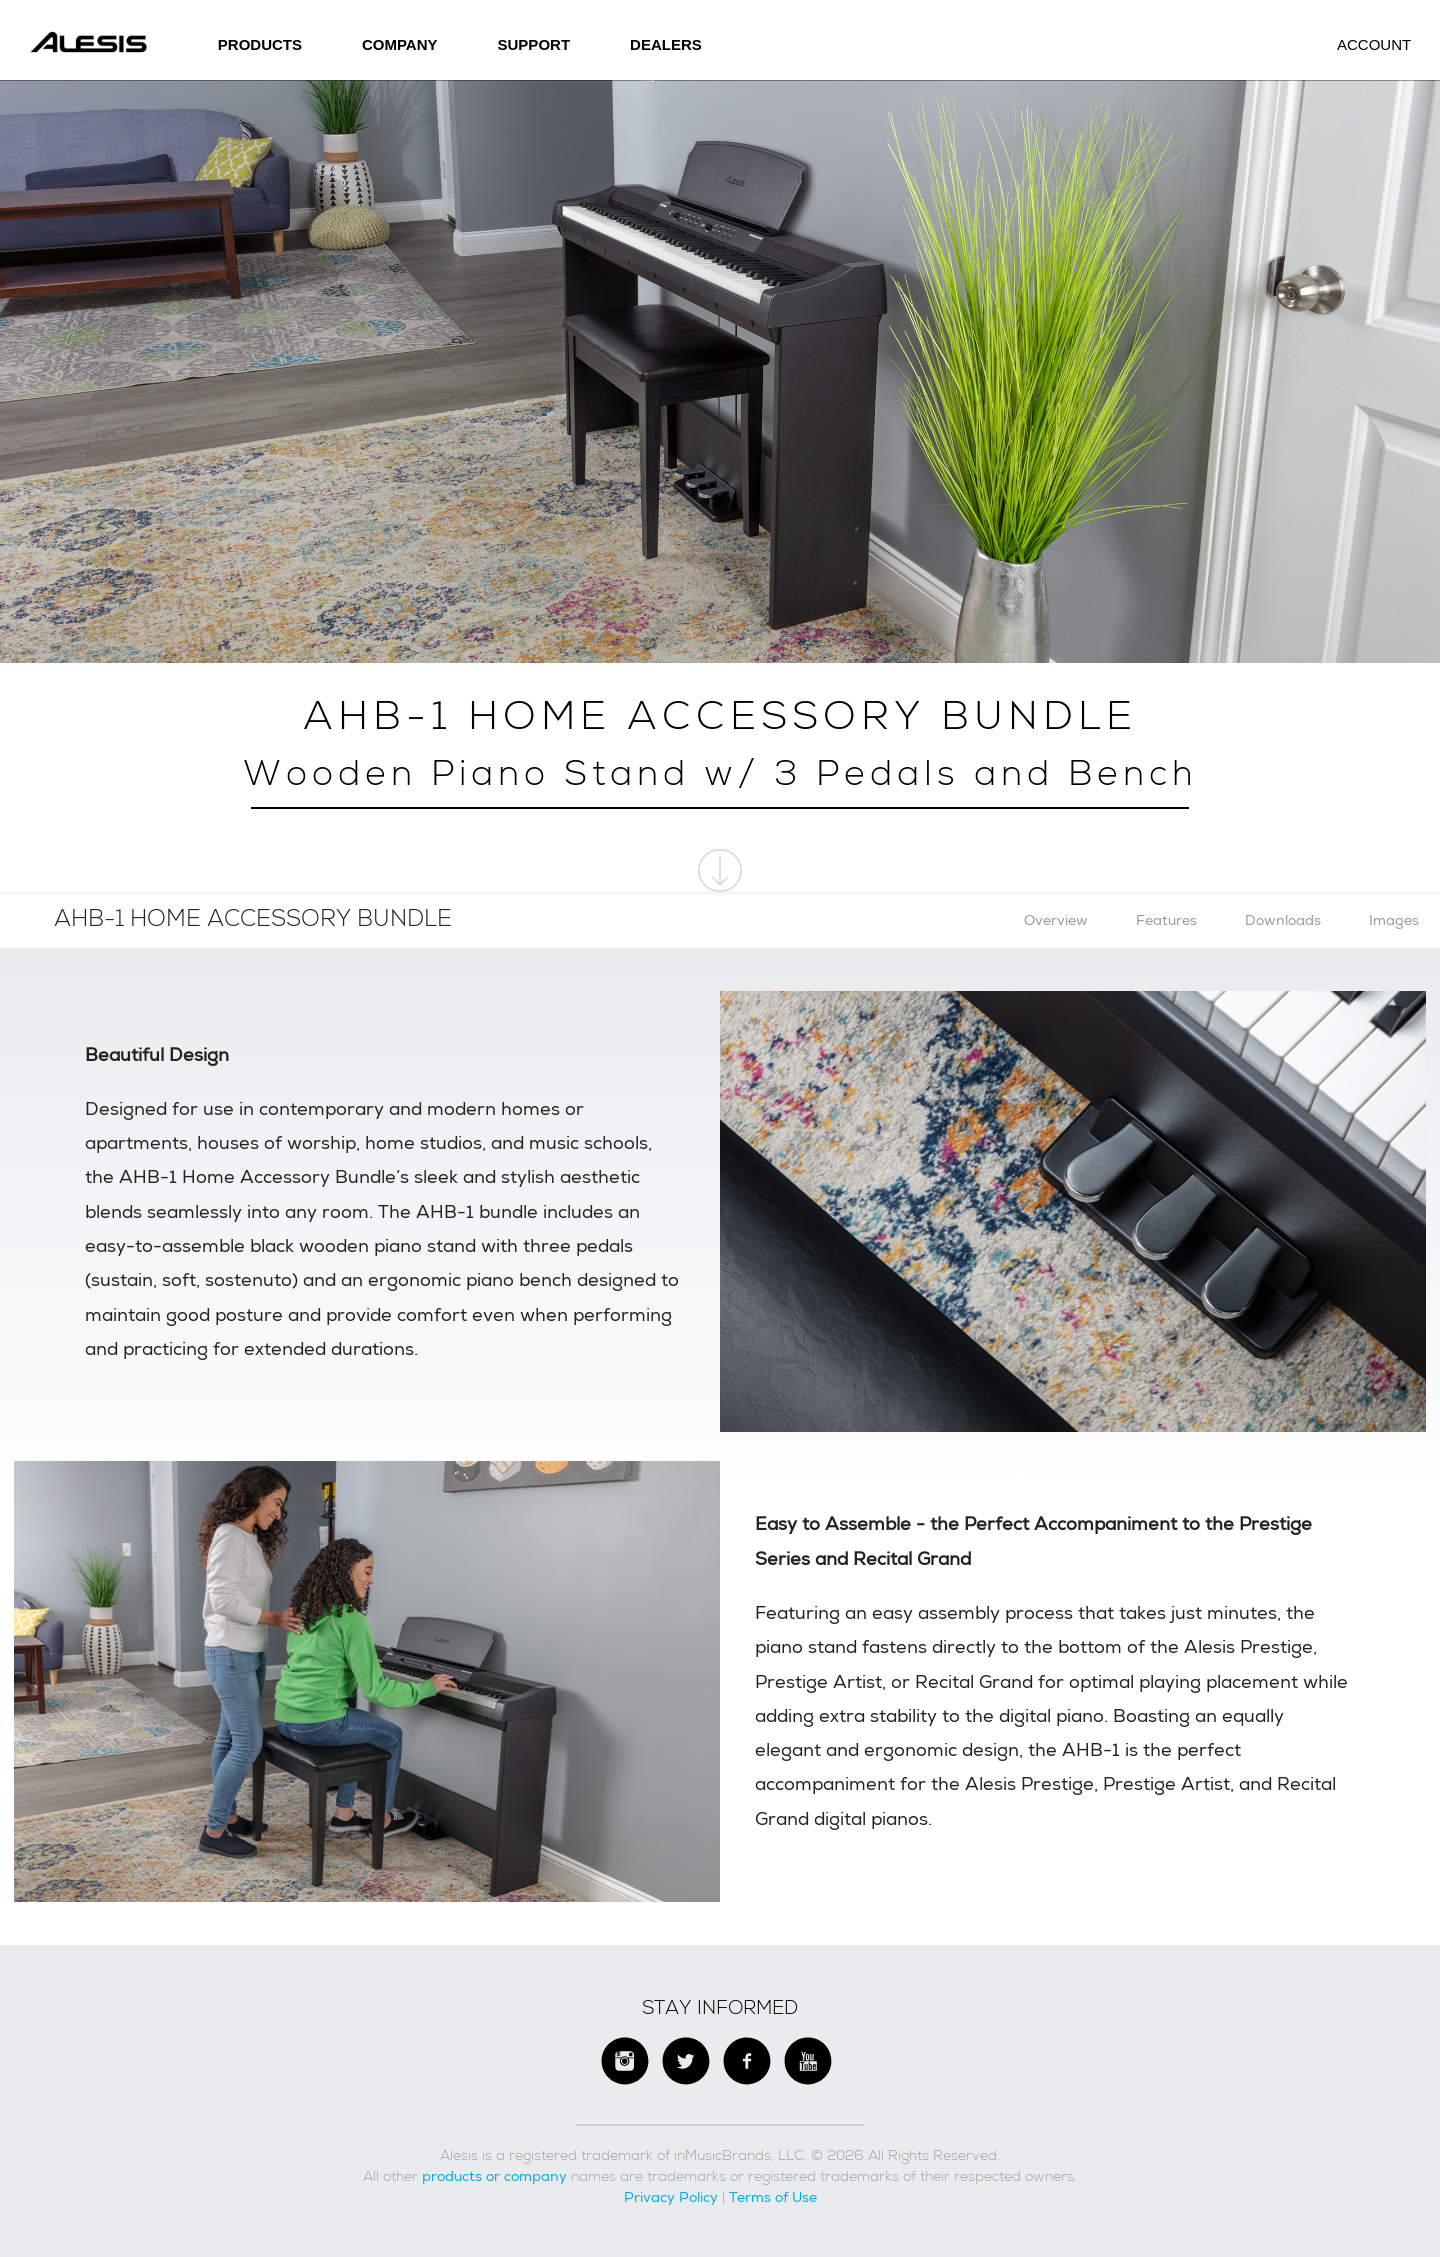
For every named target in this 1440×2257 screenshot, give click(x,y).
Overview (1056, 920)
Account (1374, 44)
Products (260, 44)
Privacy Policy (671, 2197)
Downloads (1283, 920)
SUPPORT (534, 44)
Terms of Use (773, 2197)
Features (1166, 920)
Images (1394, 920)
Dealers (666, 44)
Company (400, 44)
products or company (494, 2176)
